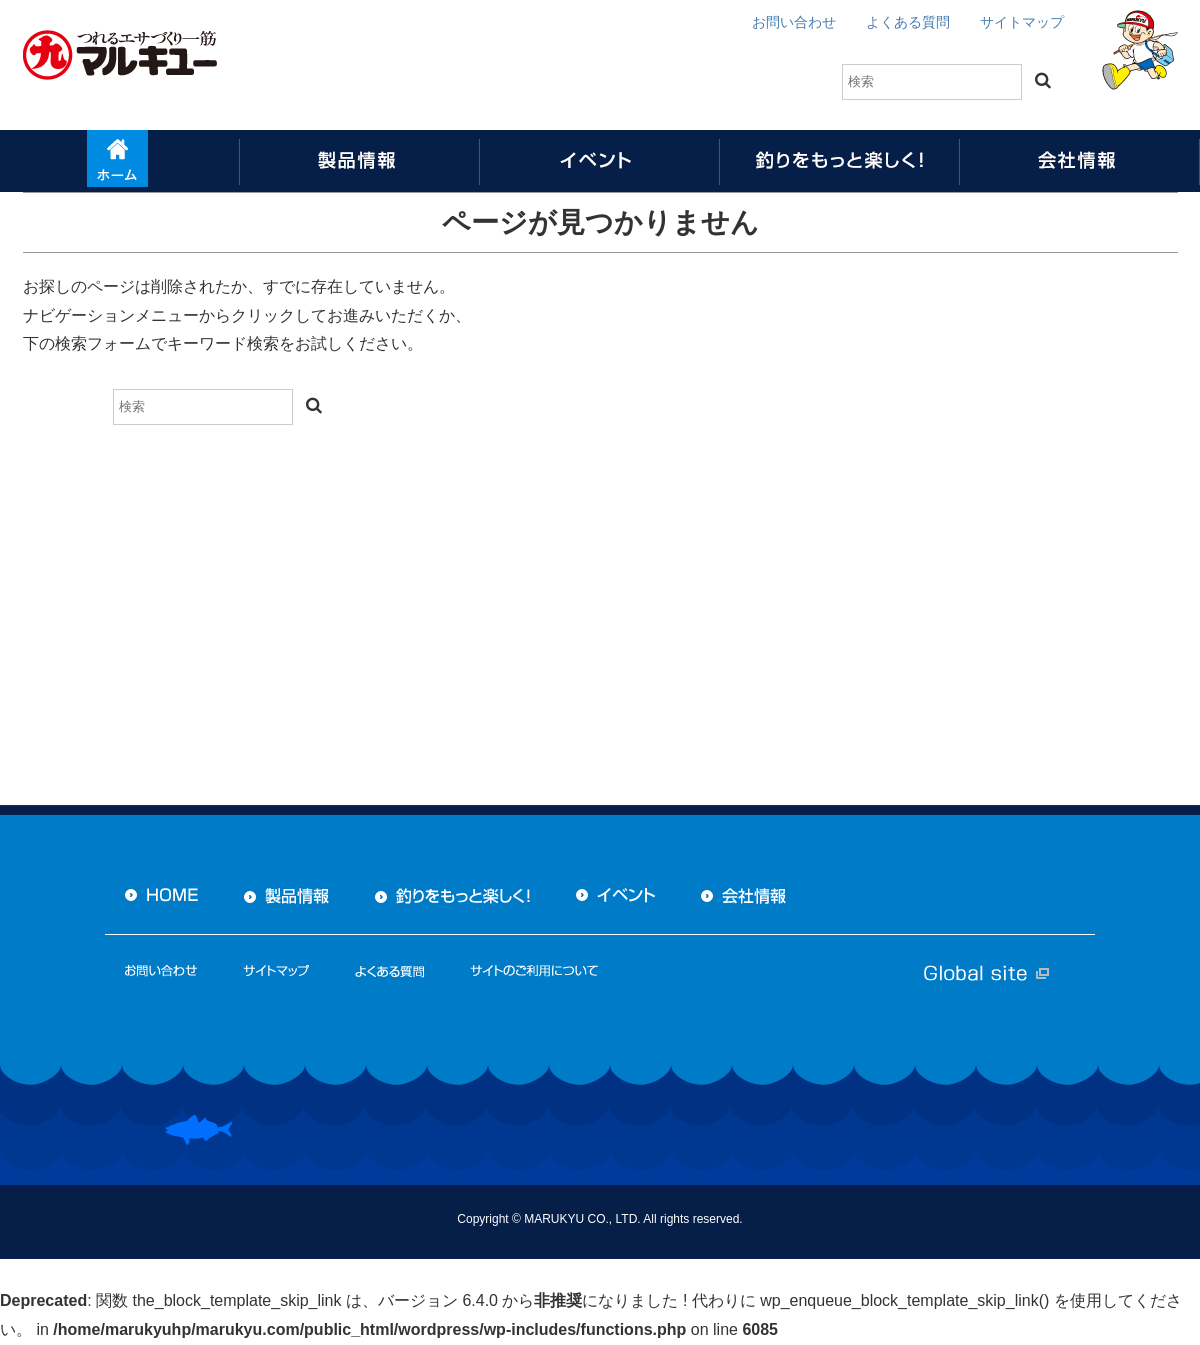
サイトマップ (1022, 22)
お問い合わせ (794, 22)
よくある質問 (908, 22)
